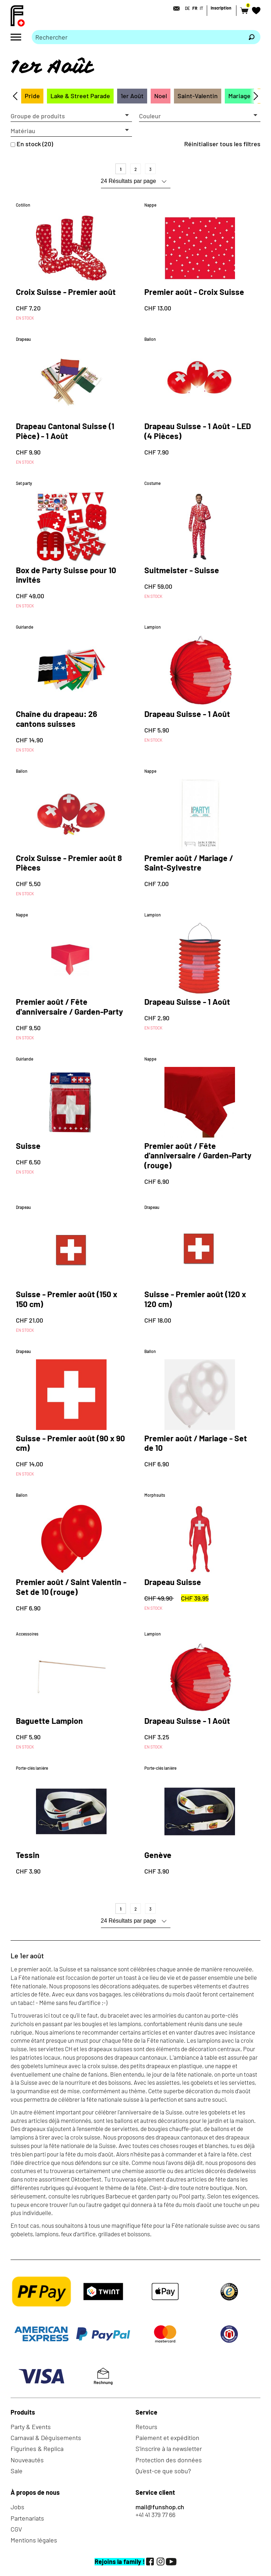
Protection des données (169, 2460)
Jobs (17, 2507)
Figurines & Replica (37, 2448)
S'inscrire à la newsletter (169, 2448)
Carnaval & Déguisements (46, 2437)
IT (201, 8)
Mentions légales (34, 2540)
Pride (32, 96)
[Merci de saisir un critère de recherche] (137, 37)
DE (187, 8)
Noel (160, 96)
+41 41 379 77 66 (155, 2514)
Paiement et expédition (167, 2437)
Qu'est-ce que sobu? (163, 2471)
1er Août (132, 96)
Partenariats (27, 2518)
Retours (146, 2426)
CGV (16, 2529)
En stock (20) (35, 144)
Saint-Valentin (197, 96)
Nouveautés (27, 2460)
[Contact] (174, 8)
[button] (71, 116)
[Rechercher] (251, 37)
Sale (17, 2471)
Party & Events (31, 2426)
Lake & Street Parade (80, 96)
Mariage (239, 96)
